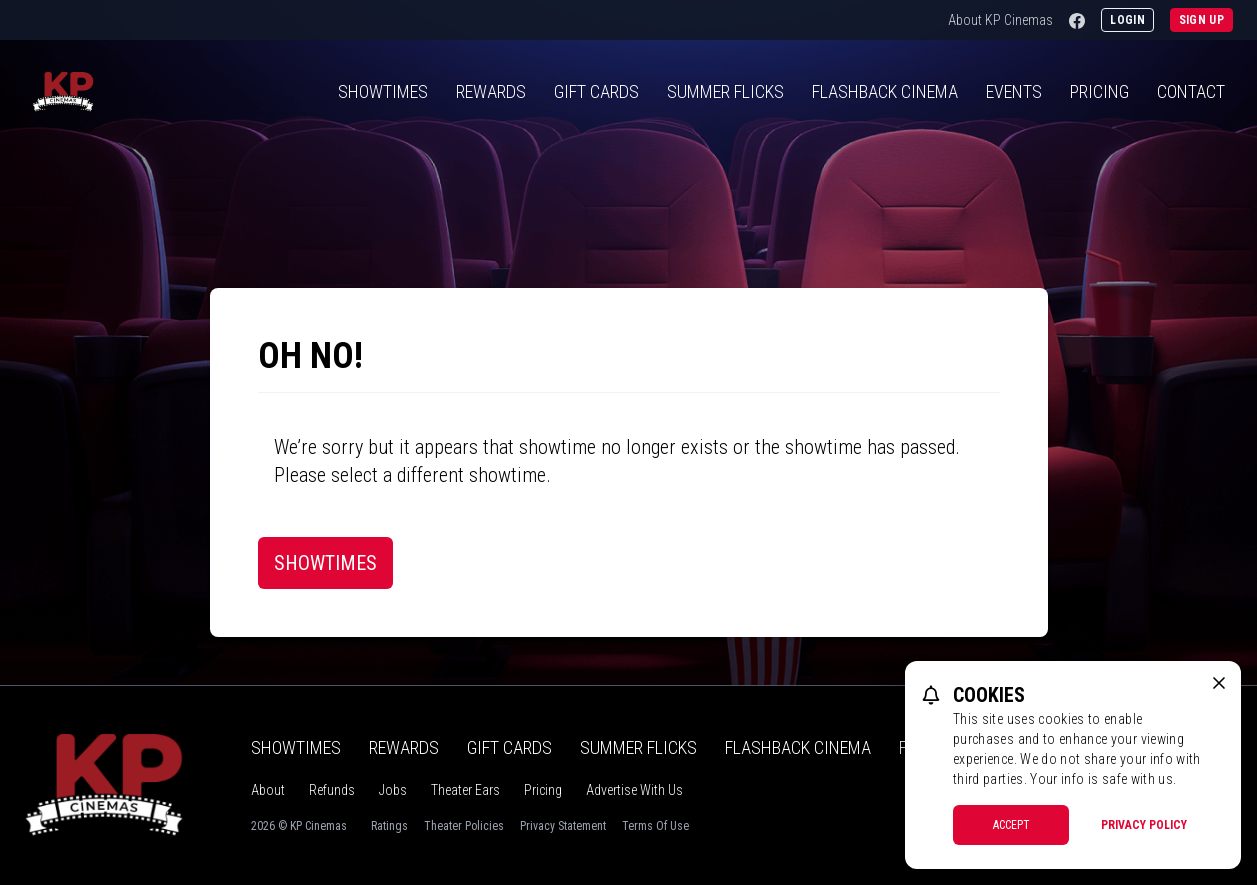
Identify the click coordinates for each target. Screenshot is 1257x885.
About (268, 790)
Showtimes (383, 91)
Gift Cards (596, 91)
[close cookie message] (1219, 683)
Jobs (393, 790)
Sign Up (1201, 20)
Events (1014, 91)
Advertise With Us (634, 790)
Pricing (1099, 91)
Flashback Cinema (798, 747)
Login (1127, 20)
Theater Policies (464, 826)
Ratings (389, 826)
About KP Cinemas (1000, 20)
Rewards (491, 91)
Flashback (885, 91)
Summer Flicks (725, 91)
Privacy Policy (1144, 825)
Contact (1191, 91)
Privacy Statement (563, 826)
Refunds (332, 790)
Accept (1011, 825)
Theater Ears (465, 790)
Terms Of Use (655, 826)
